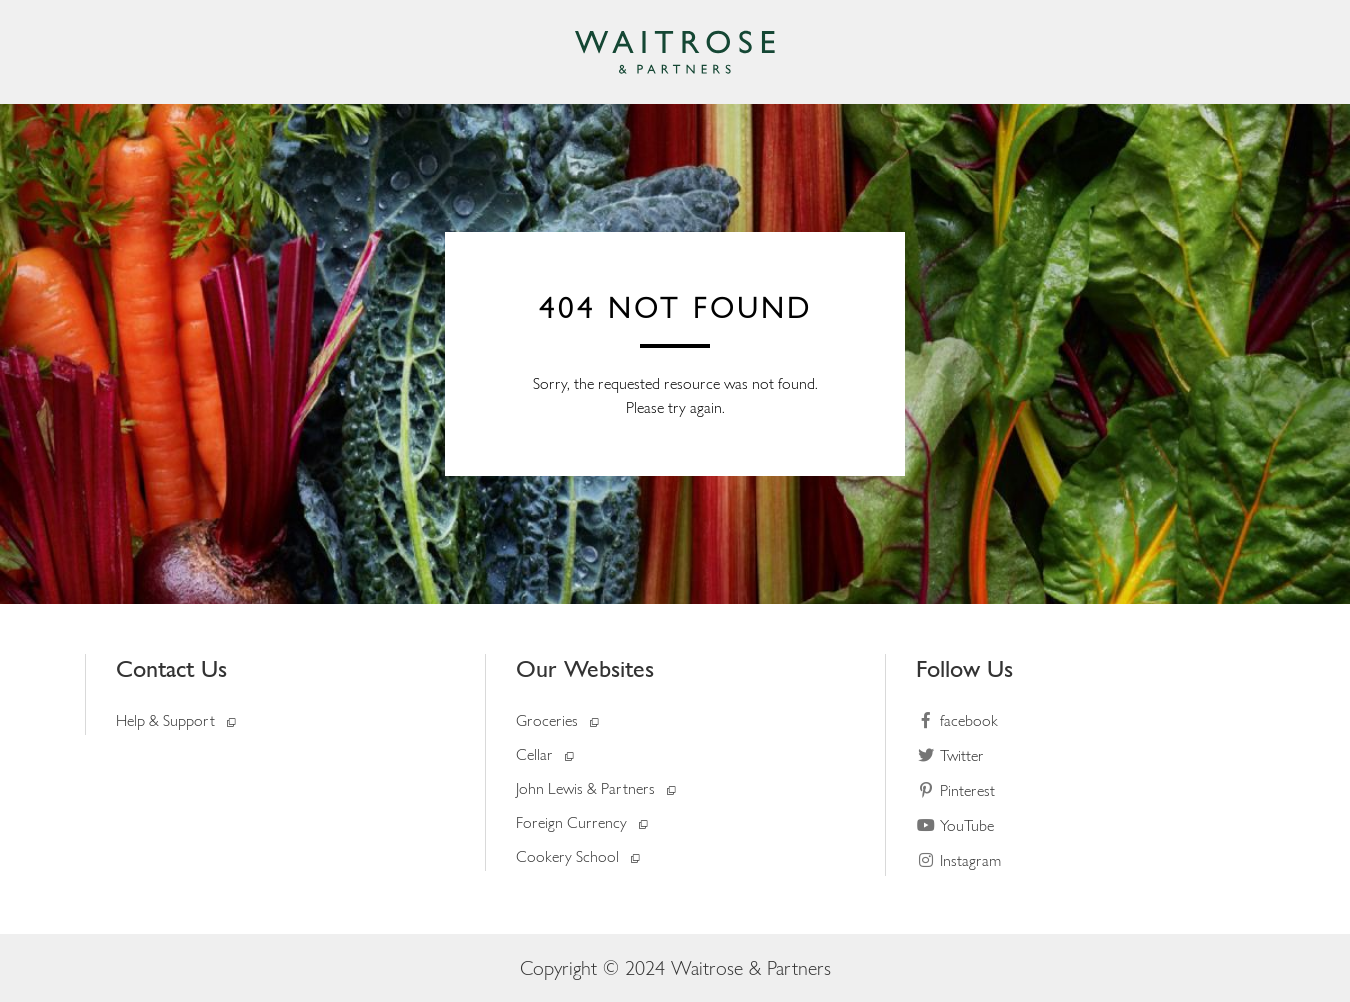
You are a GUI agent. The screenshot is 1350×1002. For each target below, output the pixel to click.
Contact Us (171, 668)
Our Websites (585, 668)
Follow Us (964, 668)
